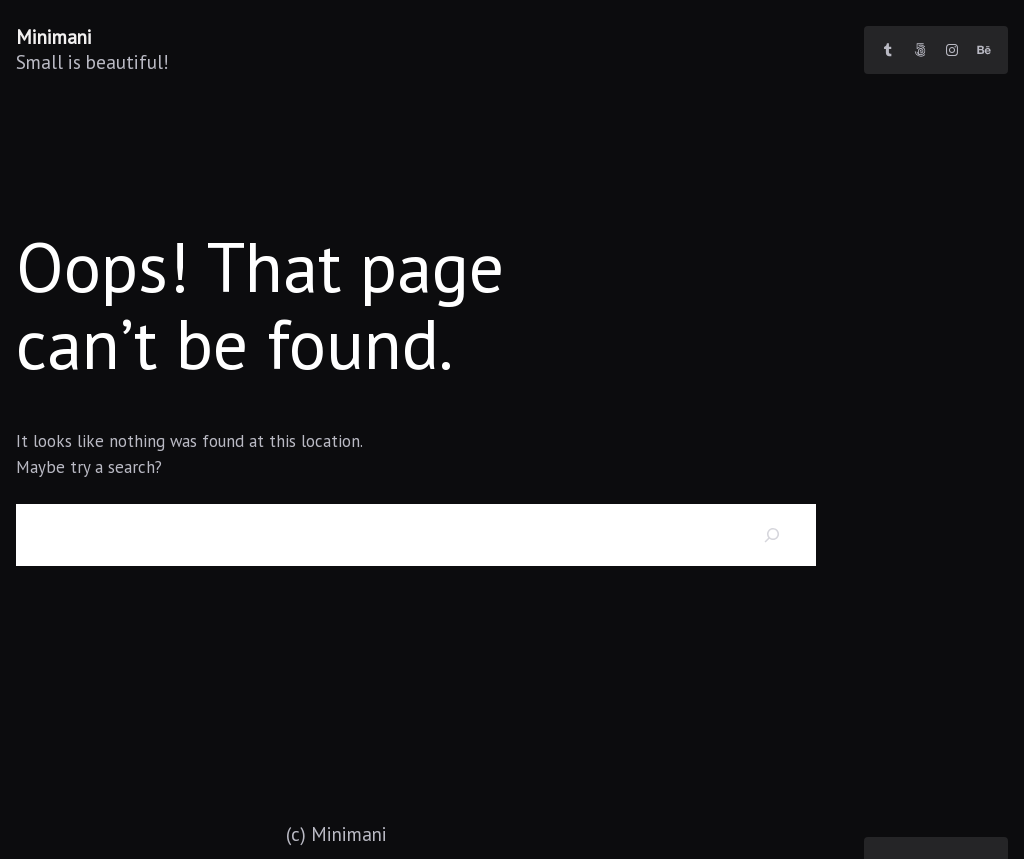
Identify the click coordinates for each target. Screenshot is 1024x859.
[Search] (772, 535)
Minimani (54, 36)
